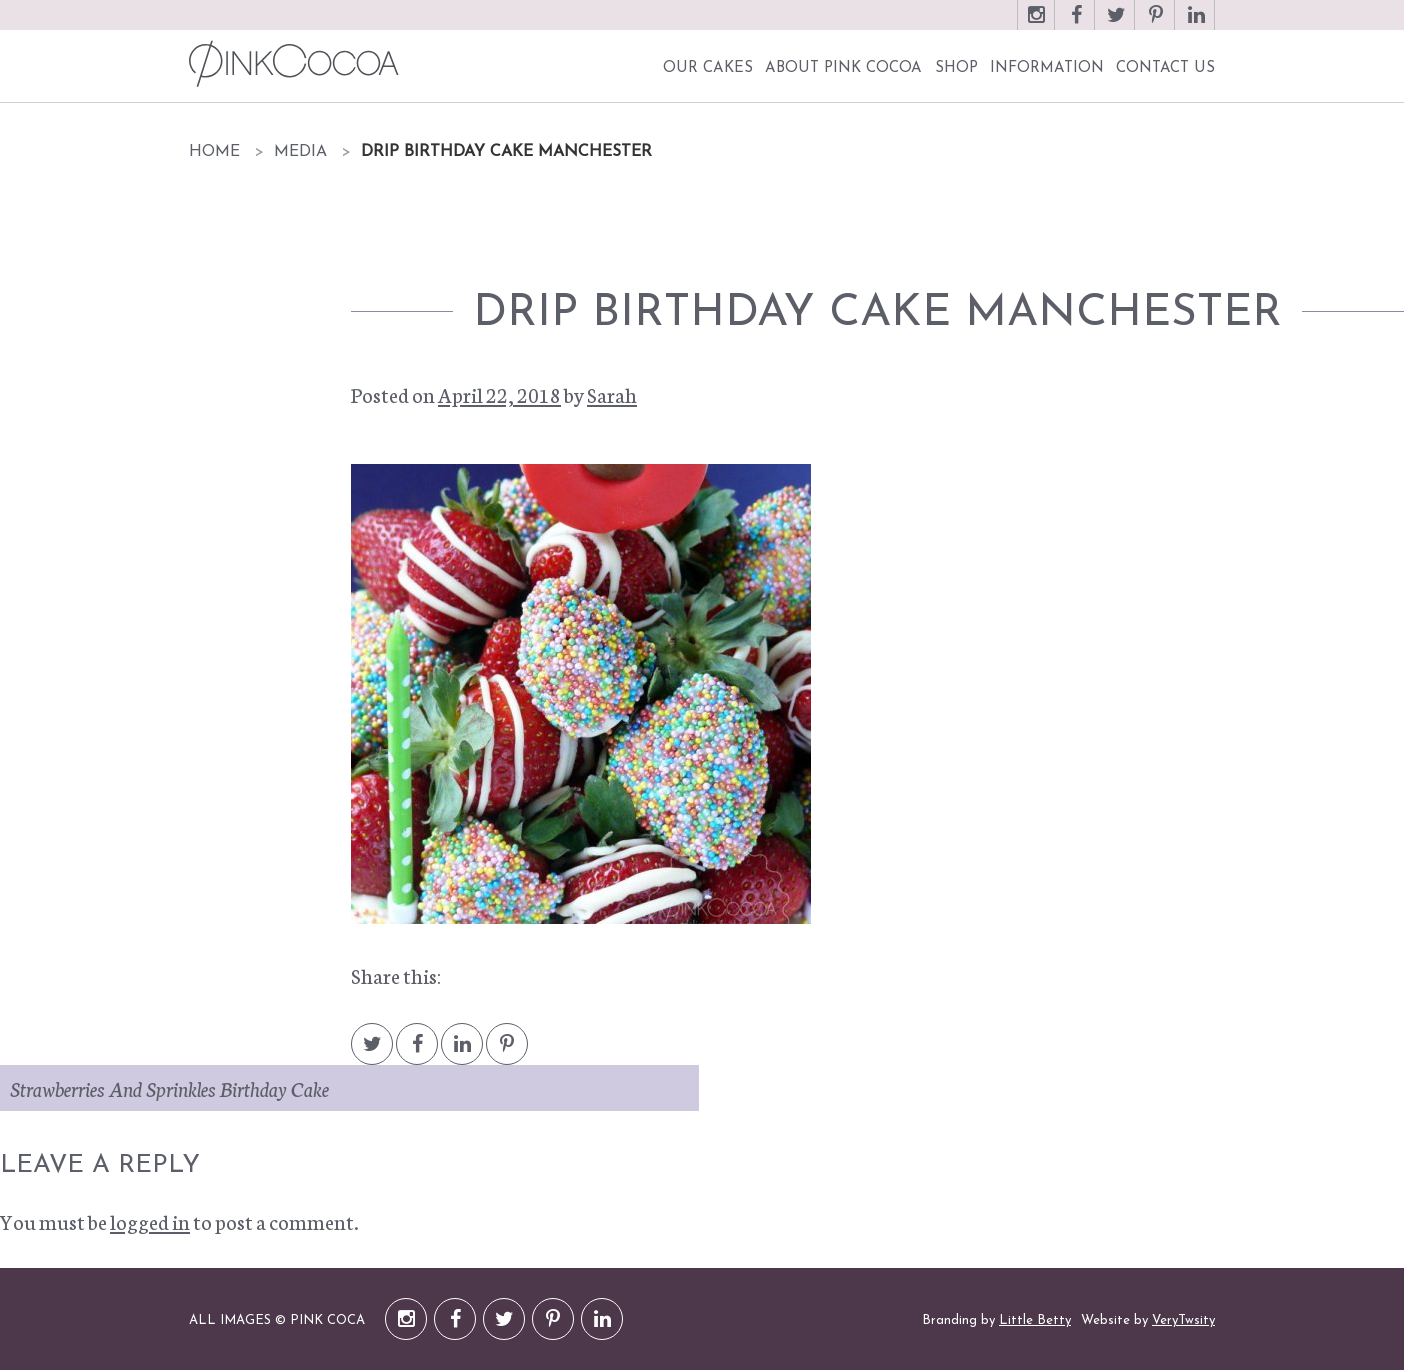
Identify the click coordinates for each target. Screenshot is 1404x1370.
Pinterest (1156, 24)
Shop (956, 68)
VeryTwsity (1183, 1320)
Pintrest (507, 1053)
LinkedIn (1196, 24)
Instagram (1036, 24)
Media (300, 152)
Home (214, 152)
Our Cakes (708, 68)
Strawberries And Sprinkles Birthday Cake (169, 1088)
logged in (150, 1221)
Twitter (1116, 24)
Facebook (1076, 24)
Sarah (612, 394)
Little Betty (1035, 1320)
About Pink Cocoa (843, 68)
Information (1047, 68)
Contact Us (1165, 68)
